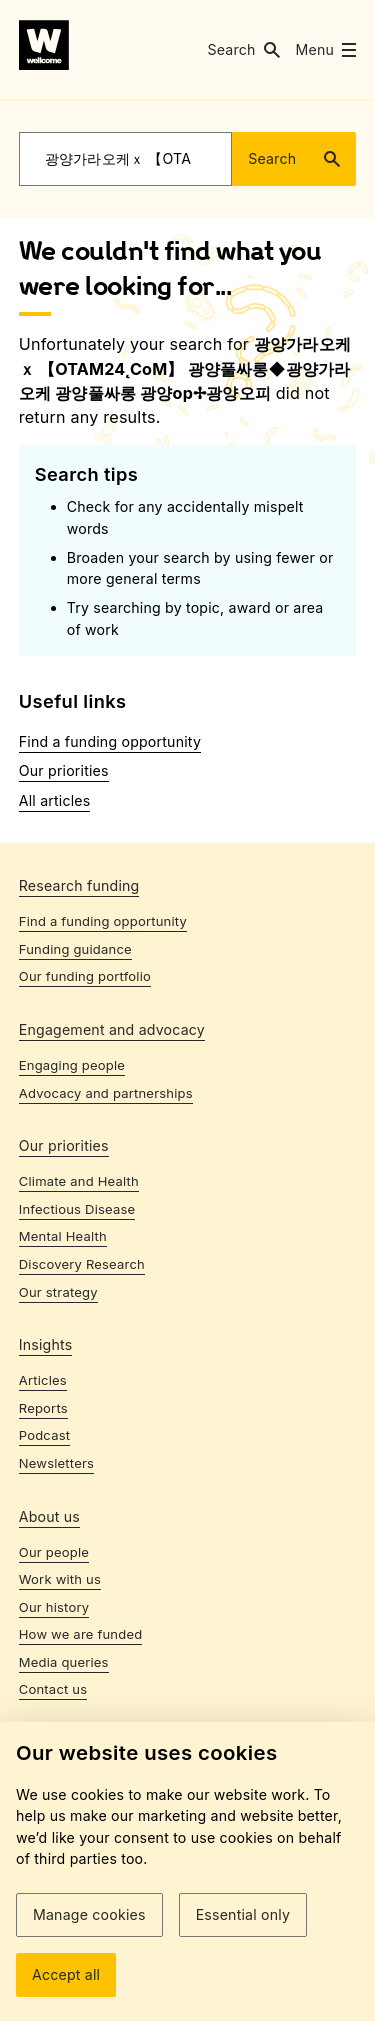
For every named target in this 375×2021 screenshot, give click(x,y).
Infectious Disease (77, 1209)
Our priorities (64, 770)
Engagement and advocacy (112, 1029)
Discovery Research (82, 1264)
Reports (43, 1408)
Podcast (44, 1435)
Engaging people (72, 1065)
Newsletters (56, 1463)
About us (49, 1516)
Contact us (53, 1689)
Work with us (60, 1579)
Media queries (64, 1662)
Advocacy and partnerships (106, 1093)
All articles (55, 800)
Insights (46, 1344)
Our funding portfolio (85, 976)
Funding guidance (75, 949)
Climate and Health (79, 1181)
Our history (54, 1607)
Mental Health (63, 1236)
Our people (54, 1552)
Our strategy (58, 1292)
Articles (43, 1380)
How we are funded (81, 1634)
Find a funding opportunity (110, 741)
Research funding (79, 885)
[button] (243, 50)
